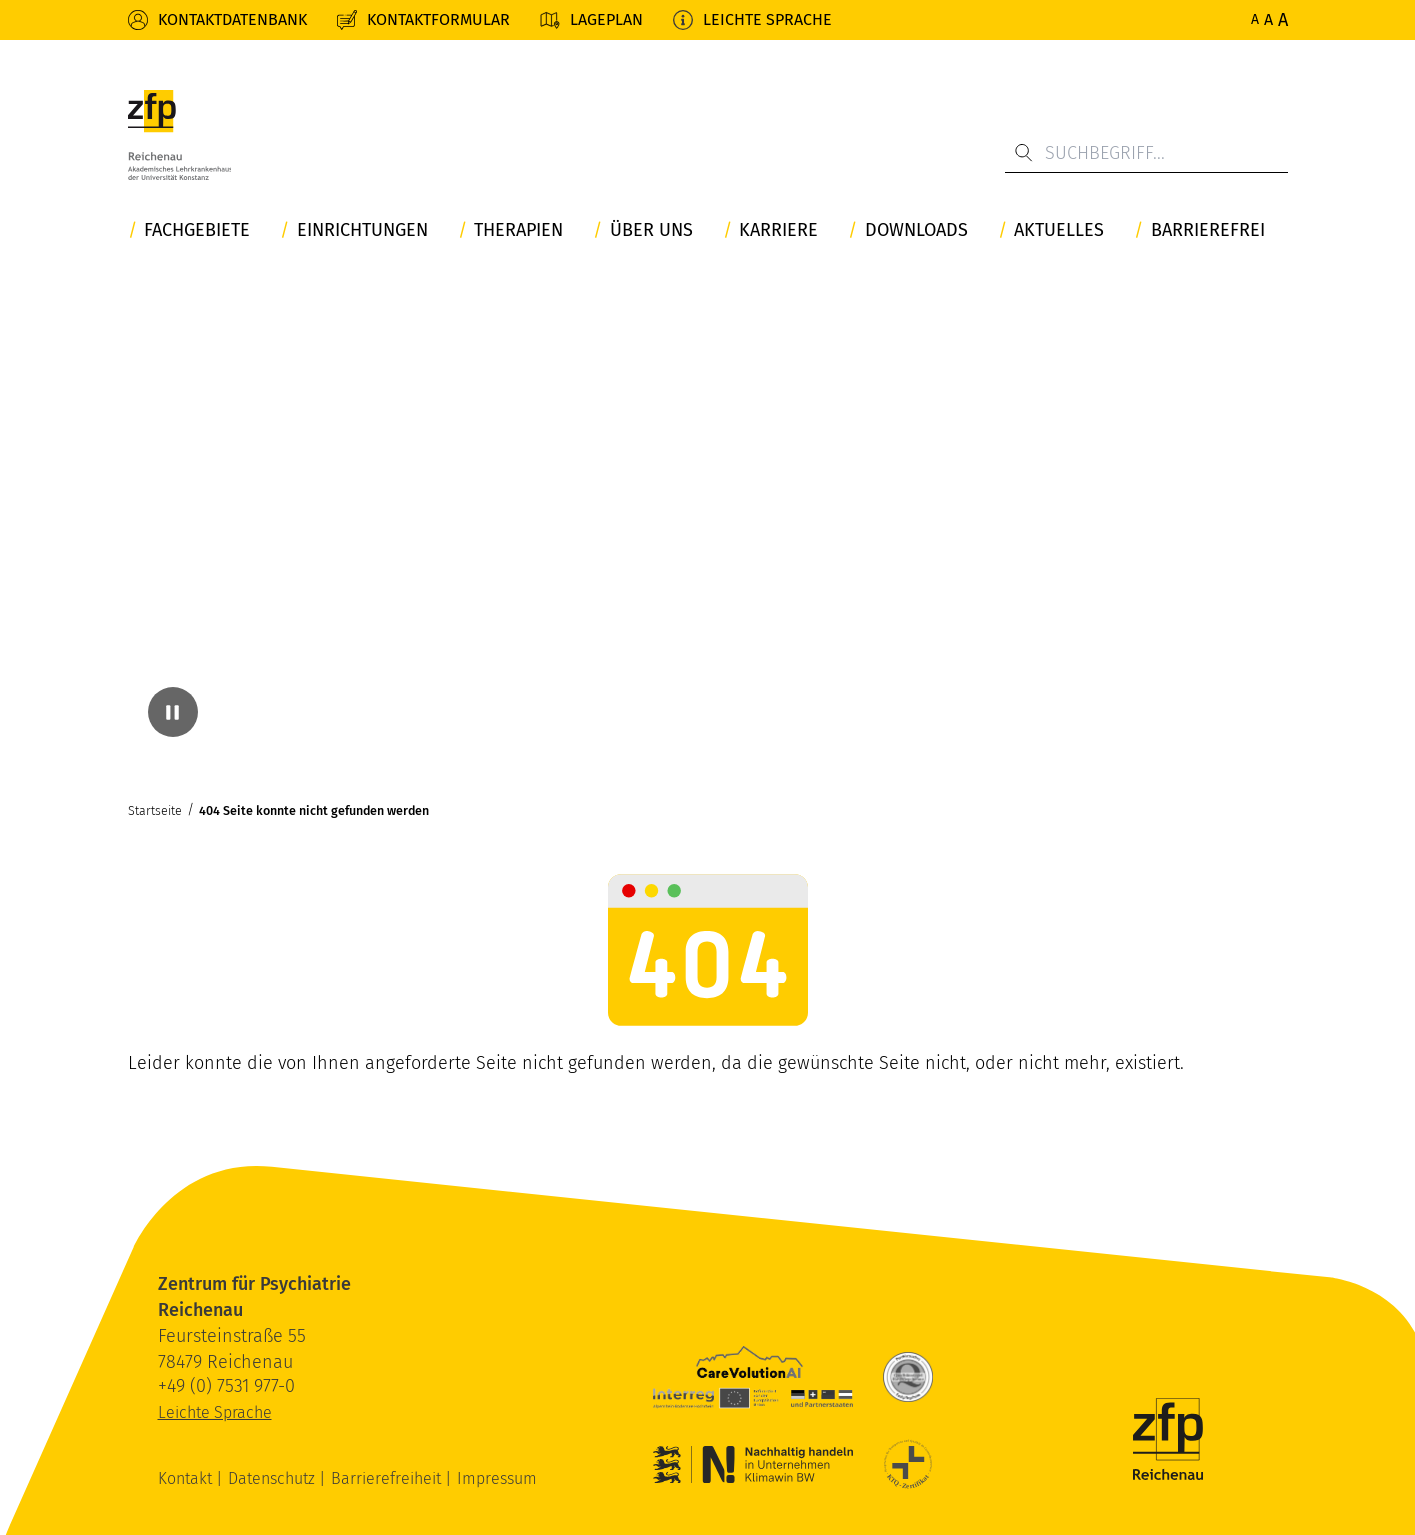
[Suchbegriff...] (1146, 153)
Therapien (518, 230)
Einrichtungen (362, 230)
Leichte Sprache (767, 19)
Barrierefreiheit (388, 1478)
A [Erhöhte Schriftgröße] (1268, 19)
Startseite (155, 810)
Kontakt (187, 1478)
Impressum (497, 1478)
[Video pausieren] (173, 712)
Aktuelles (1059, 230)
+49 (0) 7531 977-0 (226, 1386)
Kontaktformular (438, 19)
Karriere (778, 230)
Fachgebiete (197, 230)
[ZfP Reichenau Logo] (180, 135)
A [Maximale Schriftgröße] (1283, 20)
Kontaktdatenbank (232, 19)
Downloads (916, 230)
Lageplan (606, 19)
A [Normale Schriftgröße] (1255, 19)
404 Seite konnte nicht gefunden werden (314, 810)
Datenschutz (273, 1478)
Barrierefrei (1208, 230)
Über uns (651, 230)
